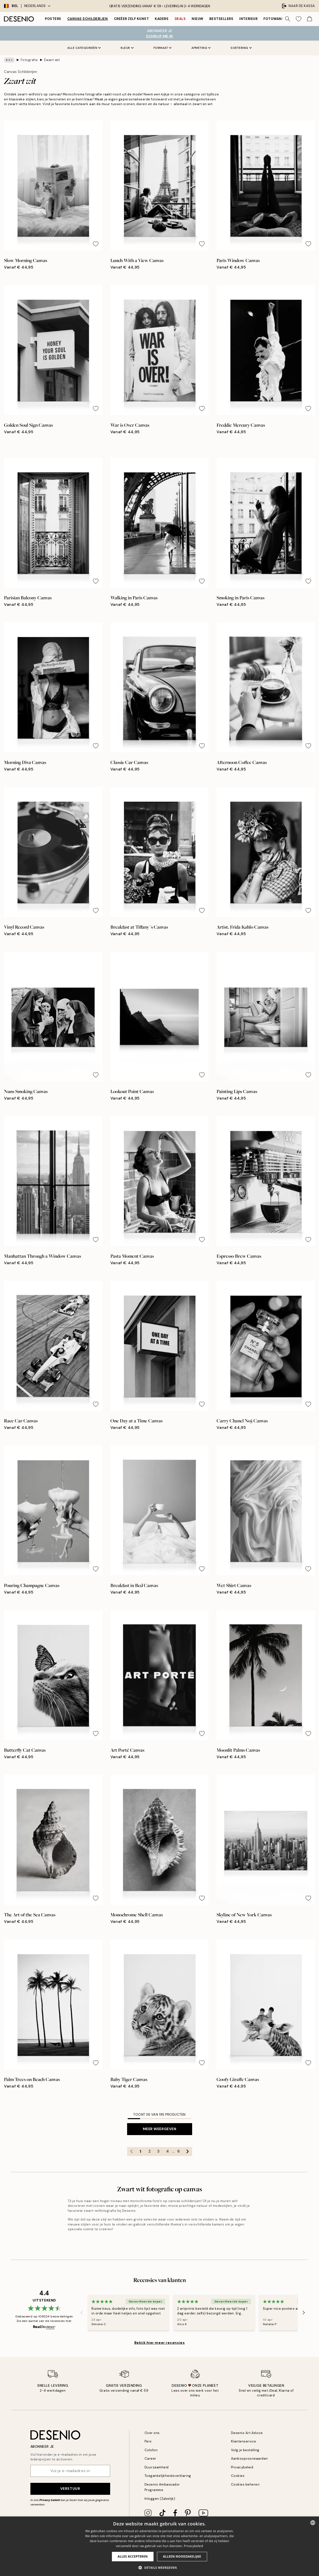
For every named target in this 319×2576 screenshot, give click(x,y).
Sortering (241, 48)
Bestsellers (221, 19)
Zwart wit (52, 60)
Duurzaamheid (157, 2467)
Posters (53, 19)
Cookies (238, 2476)
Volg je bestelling (245, 2450)
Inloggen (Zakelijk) (160, 2499)
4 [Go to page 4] (167, 2151)
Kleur (127, 48)
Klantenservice (243, 2441)
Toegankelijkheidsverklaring (168, 2476)
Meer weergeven (159, 2129)
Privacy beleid (49, 2500)
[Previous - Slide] (81, 2312)
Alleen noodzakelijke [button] (182, 2556)
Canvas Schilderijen (87, 19)
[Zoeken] (287, 19)
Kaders (161, 19)
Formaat (163, 48)
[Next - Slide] (304, 2312)
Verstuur (70, 2488)
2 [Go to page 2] (150, 2151)
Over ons (152, 2433)
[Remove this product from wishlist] (95, 243)
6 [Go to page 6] (178, 2151)
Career (150, 2458)
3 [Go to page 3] (158, 2151)
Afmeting (201, 48)
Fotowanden (276, 19)
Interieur (248, 19)
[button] (159, 2567)
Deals (180, 19)
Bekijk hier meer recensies (159, 2342)
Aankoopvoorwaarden (249, 2458)
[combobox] (312, 2522)
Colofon (151, 2450)
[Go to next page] (187, 2151)
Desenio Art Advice (247, 2433)
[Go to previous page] (131, 2151)
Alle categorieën (84, 48)
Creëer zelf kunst (131, 19)
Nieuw (197, 19)
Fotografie (29, 60)
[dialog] (159, 2546)
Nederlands (37, 6)
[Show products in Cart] (309, 19)
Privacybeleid (242, 2467)
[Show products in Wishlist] (298, 19)
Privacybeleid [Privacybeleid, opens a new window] (193, 2546)
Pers (148, 2441)
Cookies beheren (245, 2484)
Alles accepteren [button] (133, 2556)
